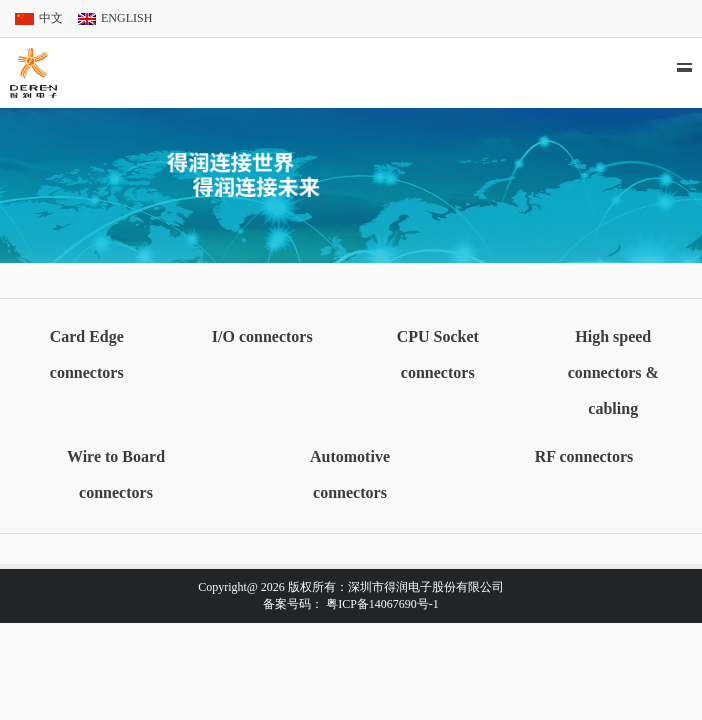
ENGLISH (126, 18)
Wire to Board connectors (116, 474)
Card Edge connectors (87, 354)
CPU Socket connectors (438, 354)
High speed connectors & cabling (613, 372)
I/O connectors (262, 336)
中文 (51, 18)
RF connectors (584, 456)
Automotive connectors (350, 474)
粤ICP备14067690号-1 (382, 604)
